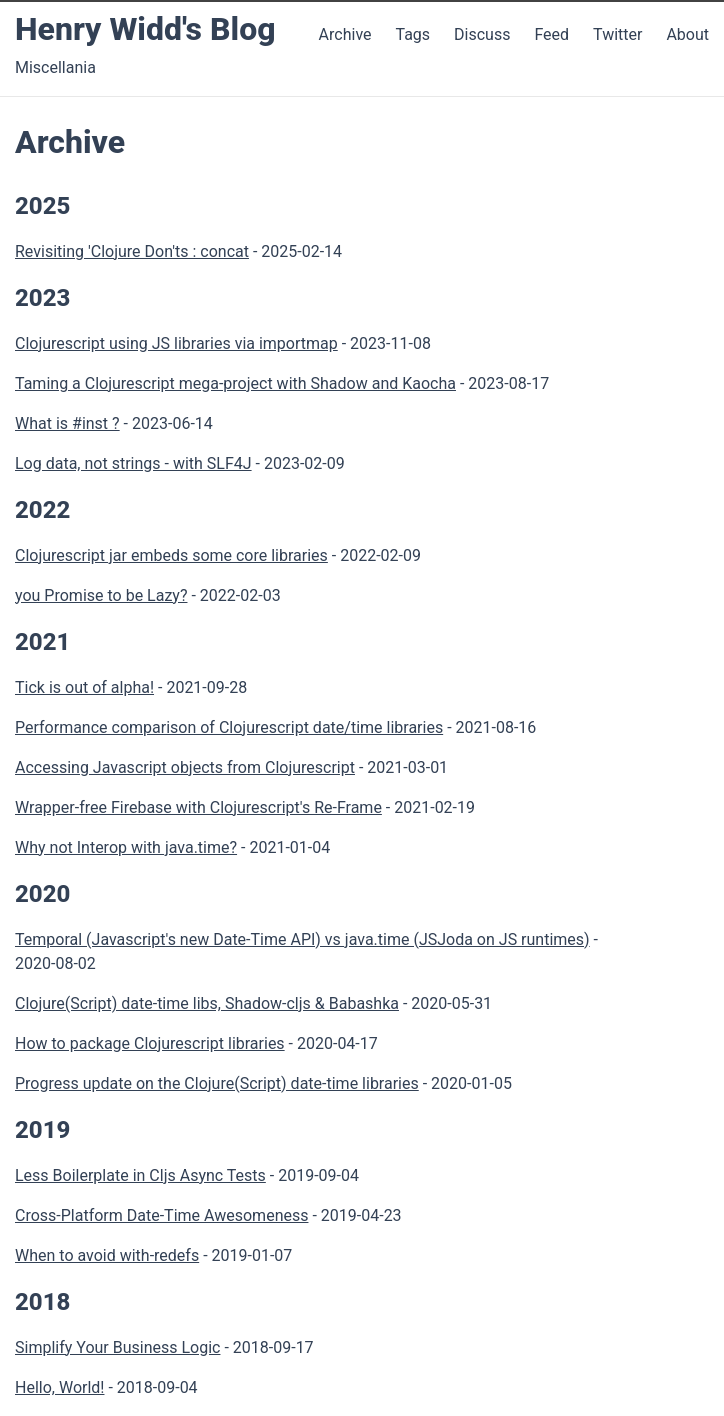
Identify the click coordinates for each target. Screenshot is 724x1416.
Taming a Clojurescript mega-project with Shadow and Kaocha (235, 383)
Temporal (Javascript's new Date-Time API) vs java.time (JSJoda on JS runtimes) (302, 939)
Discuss (482, 34)
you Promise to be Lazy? (101, 595)
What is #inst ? (67, 423)
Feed (553, 34)
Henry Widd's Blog (145, 29)
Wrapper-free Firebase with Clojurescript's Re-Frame (198, 807)
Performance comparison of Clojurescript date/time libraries (229, 727)
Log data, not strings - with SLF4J (133, 463)
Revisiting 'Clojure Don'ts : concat (132, 251)
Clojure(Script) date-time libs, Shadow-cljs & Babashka (207, 1003)
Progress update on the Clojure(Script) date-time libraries (217, 1083)
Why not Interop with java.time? (126, 847)
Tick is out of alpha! (84, 687)
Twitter (619, 34)
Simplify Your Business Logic (117, 1347)
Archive (345, 34)
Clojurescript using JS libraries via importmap (176, 343)
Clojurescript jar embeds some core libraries (171, 555)
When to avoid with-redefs (107, 1255)
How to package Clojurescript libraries (150, 1043)
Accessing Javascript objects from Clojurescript (185, 767)
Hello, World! (59, 1387)
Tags (412, 34)
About (687, 34)
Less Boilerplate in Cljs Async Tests (140, 1175)
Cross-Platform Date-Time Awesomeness (161, 1215)
